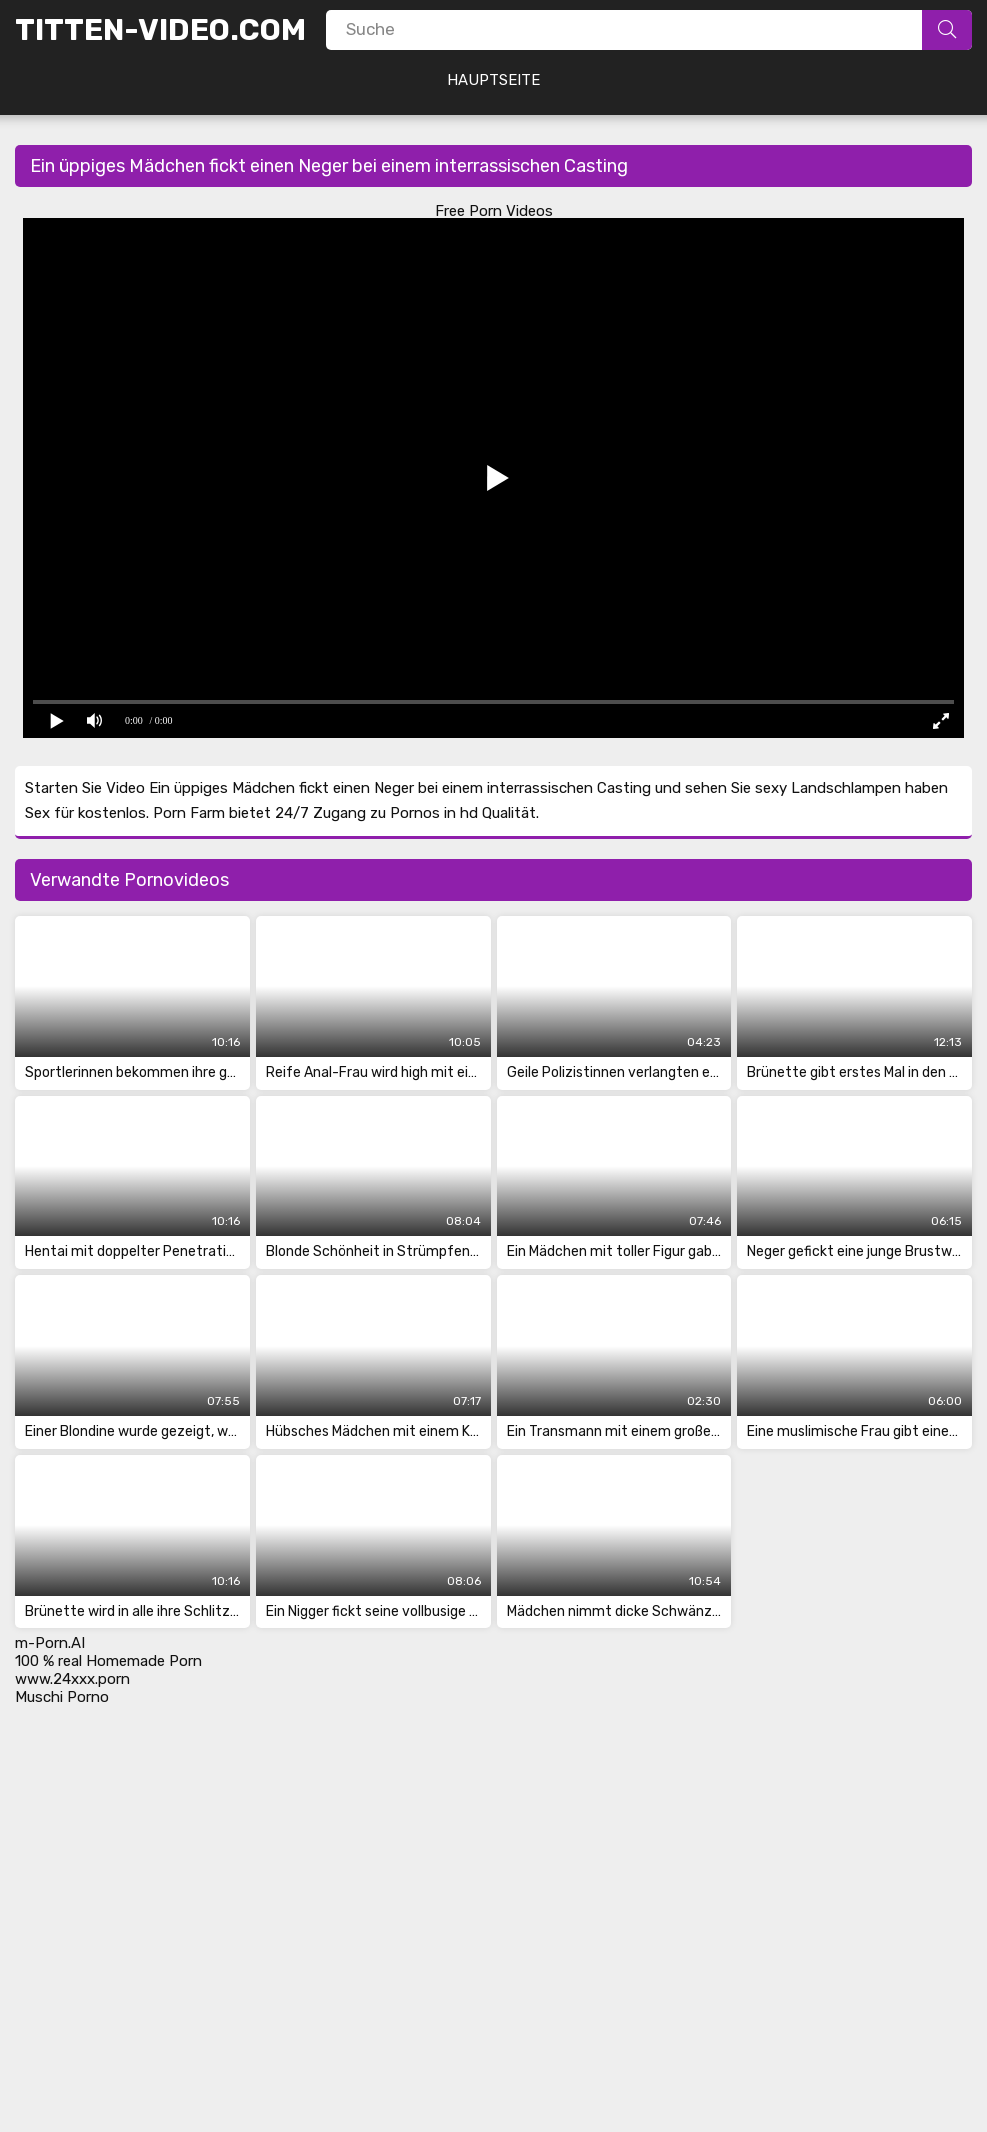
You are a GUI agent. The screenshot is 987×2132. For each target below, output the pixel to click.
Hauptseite (493, 80)
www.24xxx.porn (72, 1679)
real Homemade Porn (130, 1661)
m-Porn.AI (50, 1643)
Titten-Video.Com (160, 30)
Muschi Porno (62, 1697)
